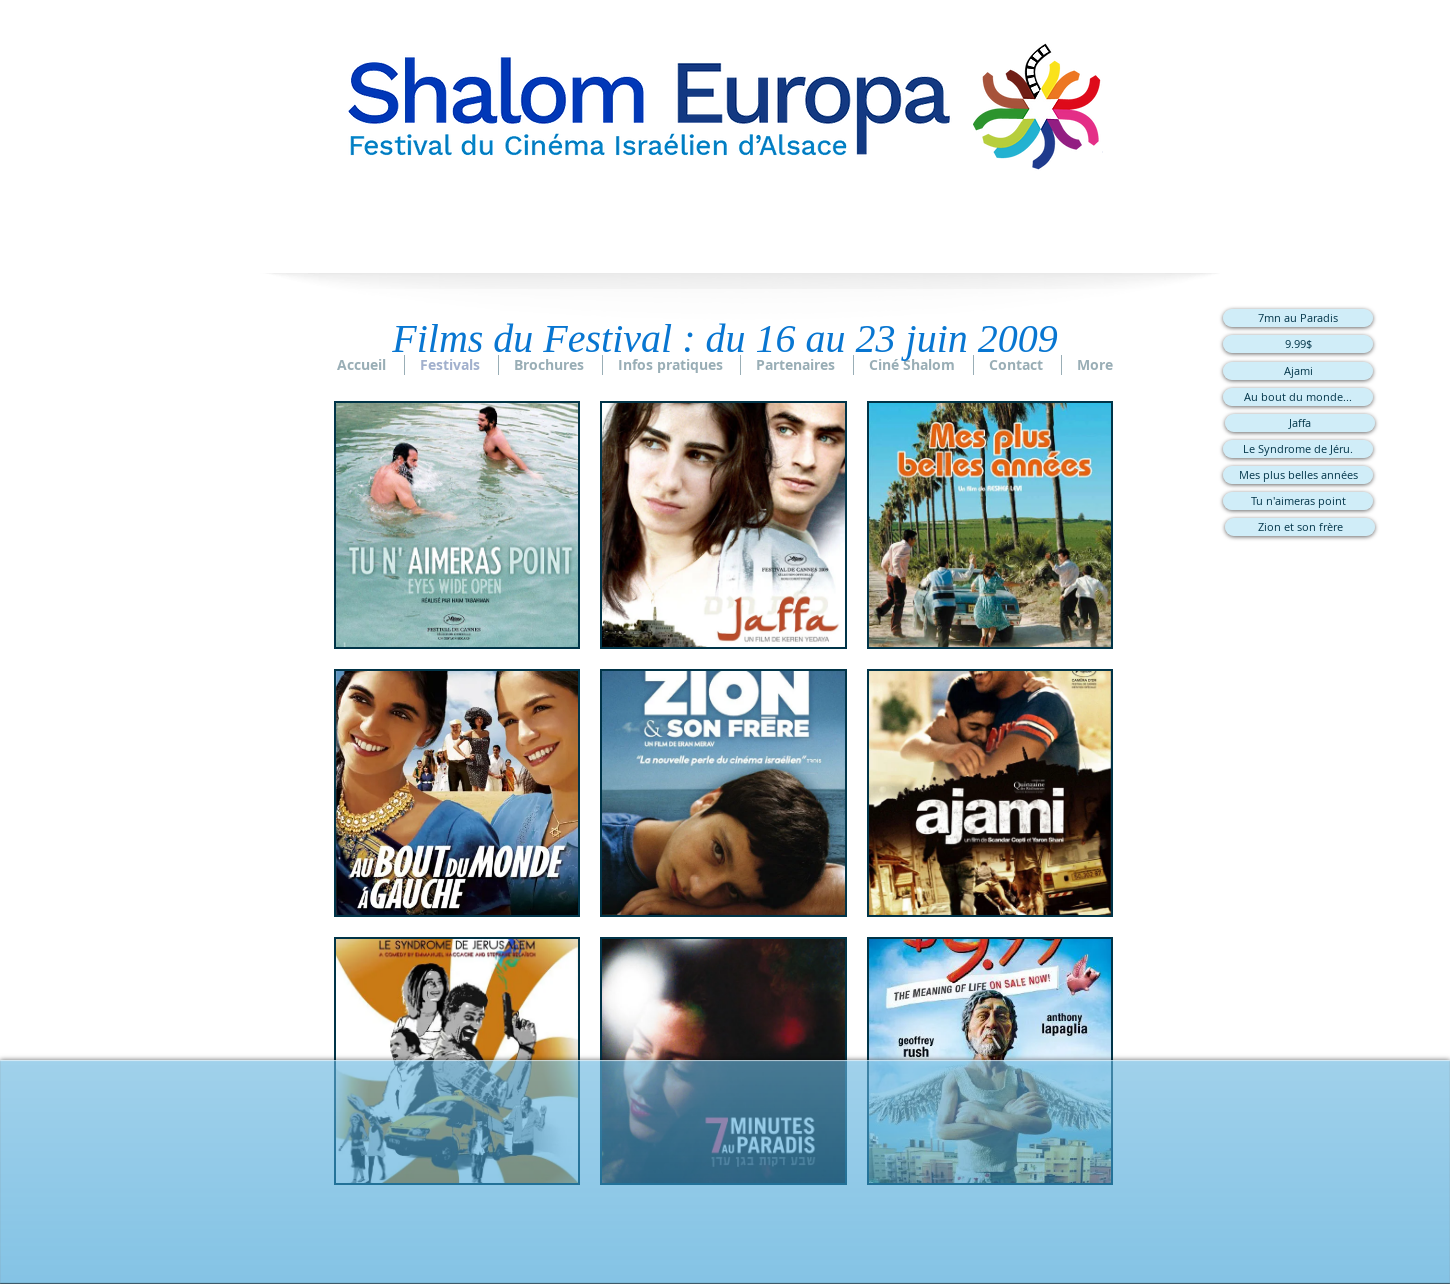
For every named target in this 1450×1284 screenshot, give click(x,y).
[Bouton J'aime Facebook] (725, 1209)
